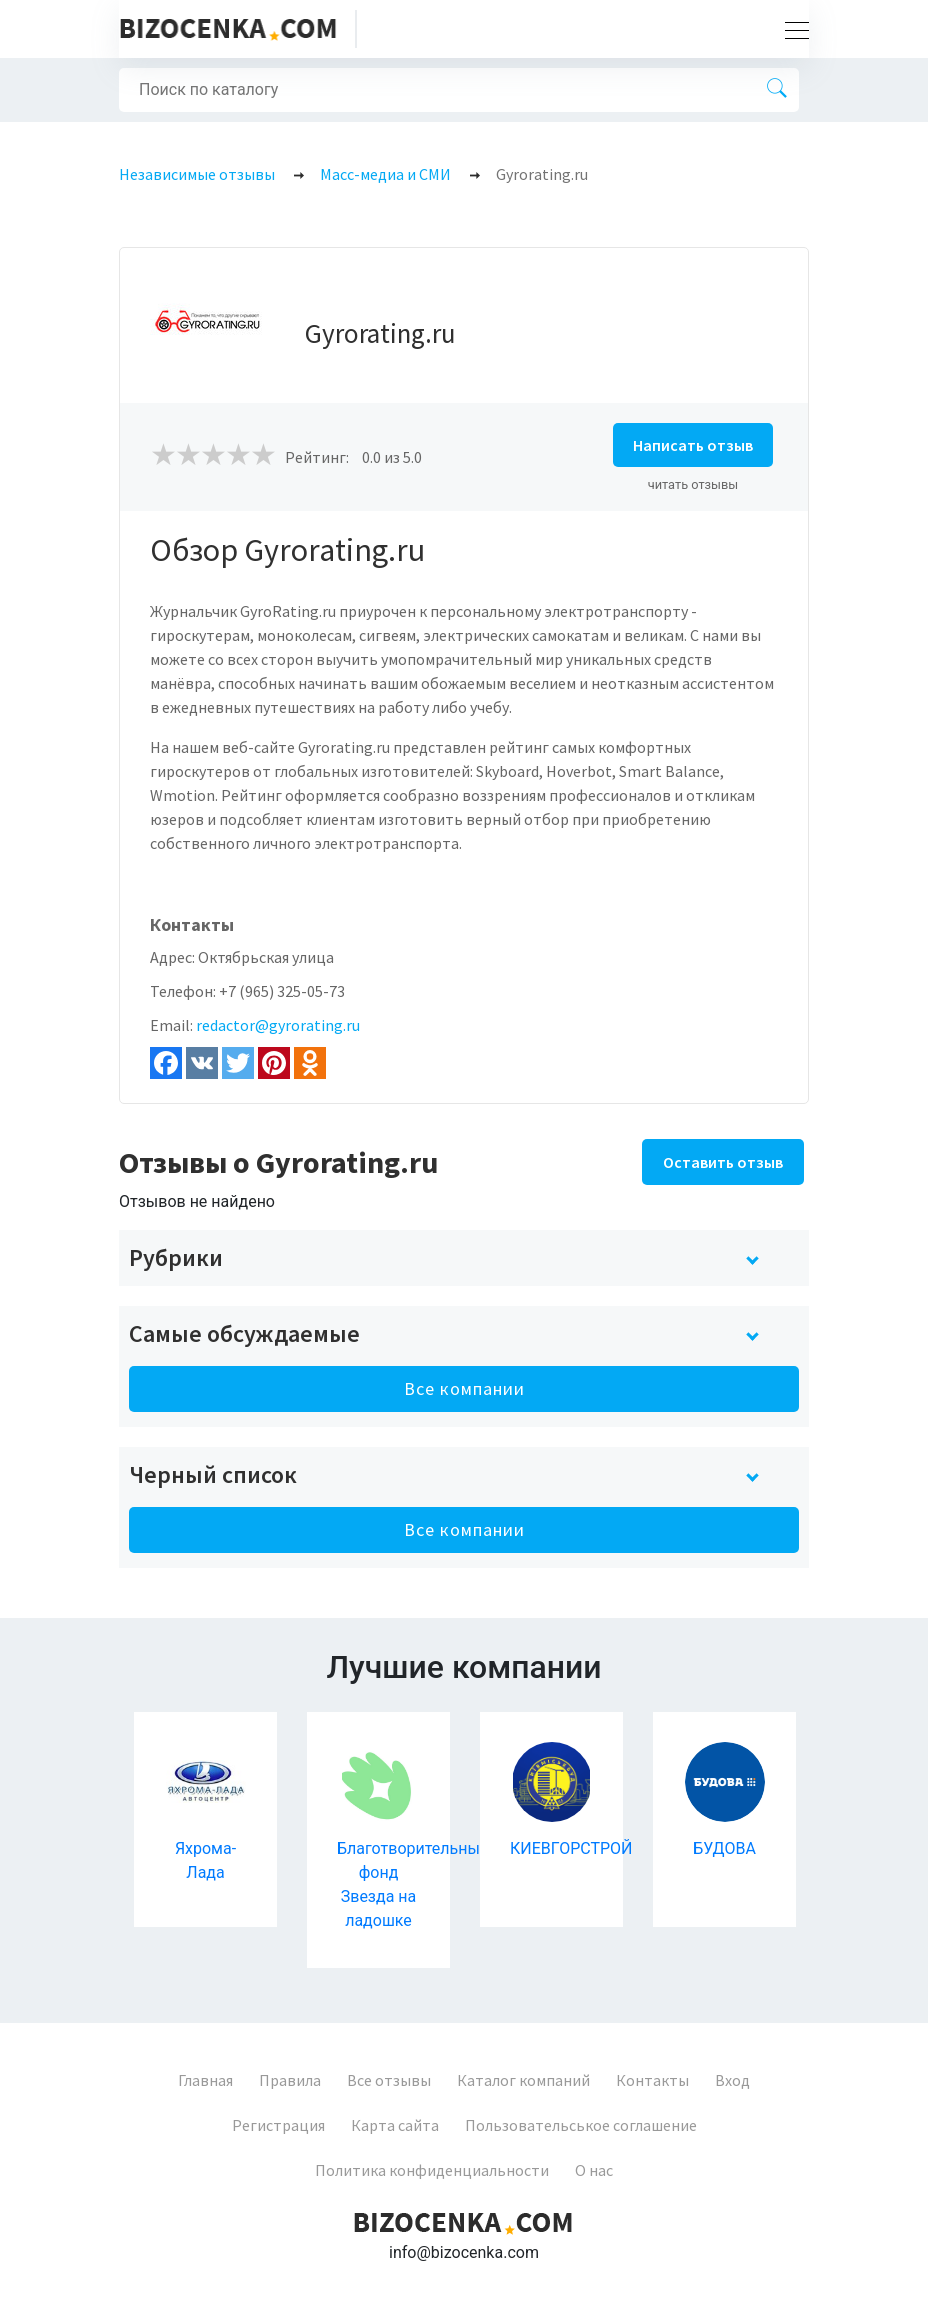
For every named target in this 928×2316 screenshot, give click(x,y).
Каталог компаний (523, 2080)
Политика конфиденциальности (432, 2170)
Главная (205, 2080)
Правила (290, 2080)
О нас (594, 2170)
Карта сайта (395, 2125)
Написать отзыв (693, 445)
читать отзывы (693, 484)
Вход (732, 2080)
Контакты (652, 2080)
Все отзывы (389, 2080)
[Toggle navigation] (791, 29)
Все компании (464, 1388)
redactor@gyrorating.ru (278, 1025)
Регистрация (278, 2125)
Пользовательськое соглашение (581, 2125)
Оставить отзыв (723, 1162)
